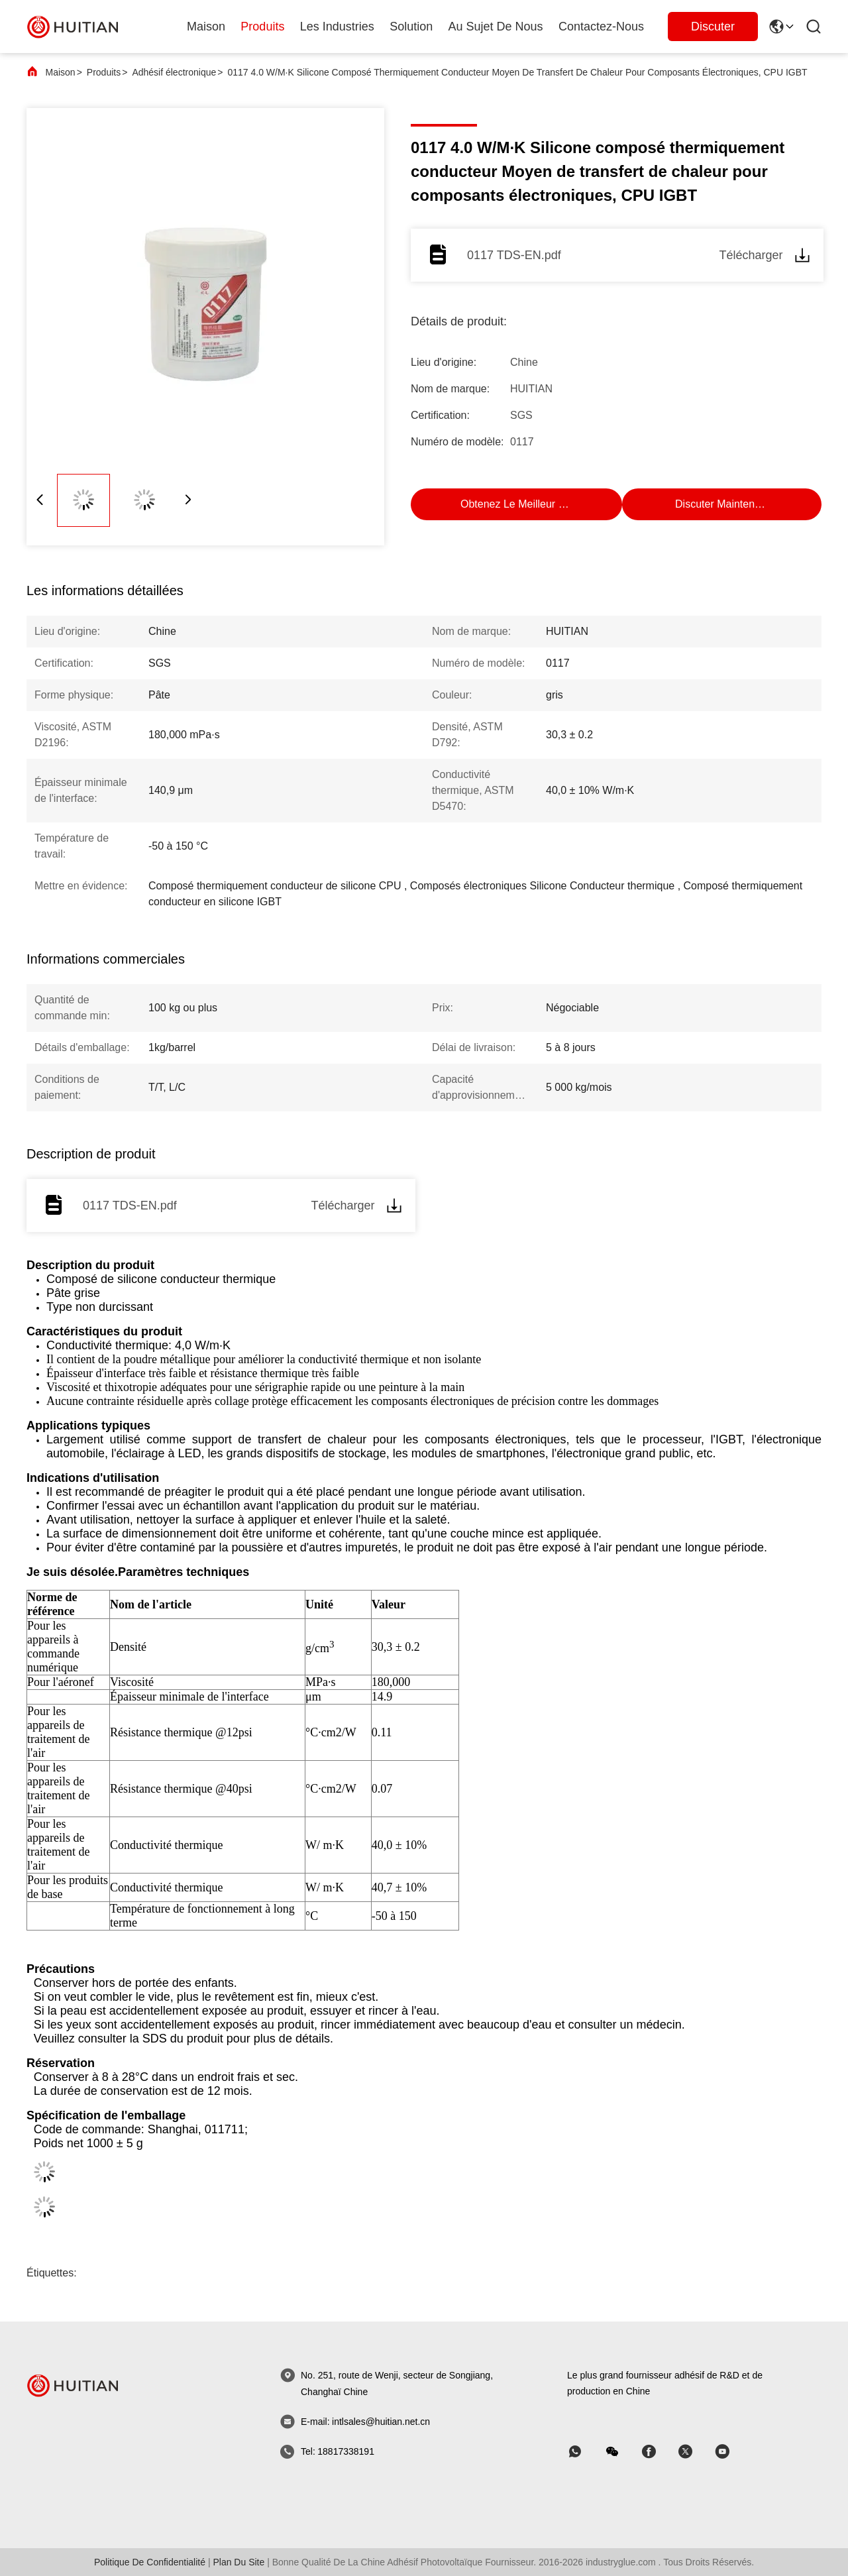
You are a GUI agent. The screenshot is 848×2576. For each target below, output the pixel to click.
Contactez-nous (601, 26)
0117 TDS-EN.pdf (514, 255)
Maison (206, 26)
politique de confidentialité (149, 2562)
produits (262, 26)
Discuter (713, 26)
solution (411, 26)
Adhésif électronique (174, 72)
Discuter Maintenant (722, 504)
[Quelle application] (584, 2451)
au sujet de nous (496, 26)
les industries (337, 26)
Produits (104, 72)
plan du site (238, 2562)
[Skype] (658, 2451)
